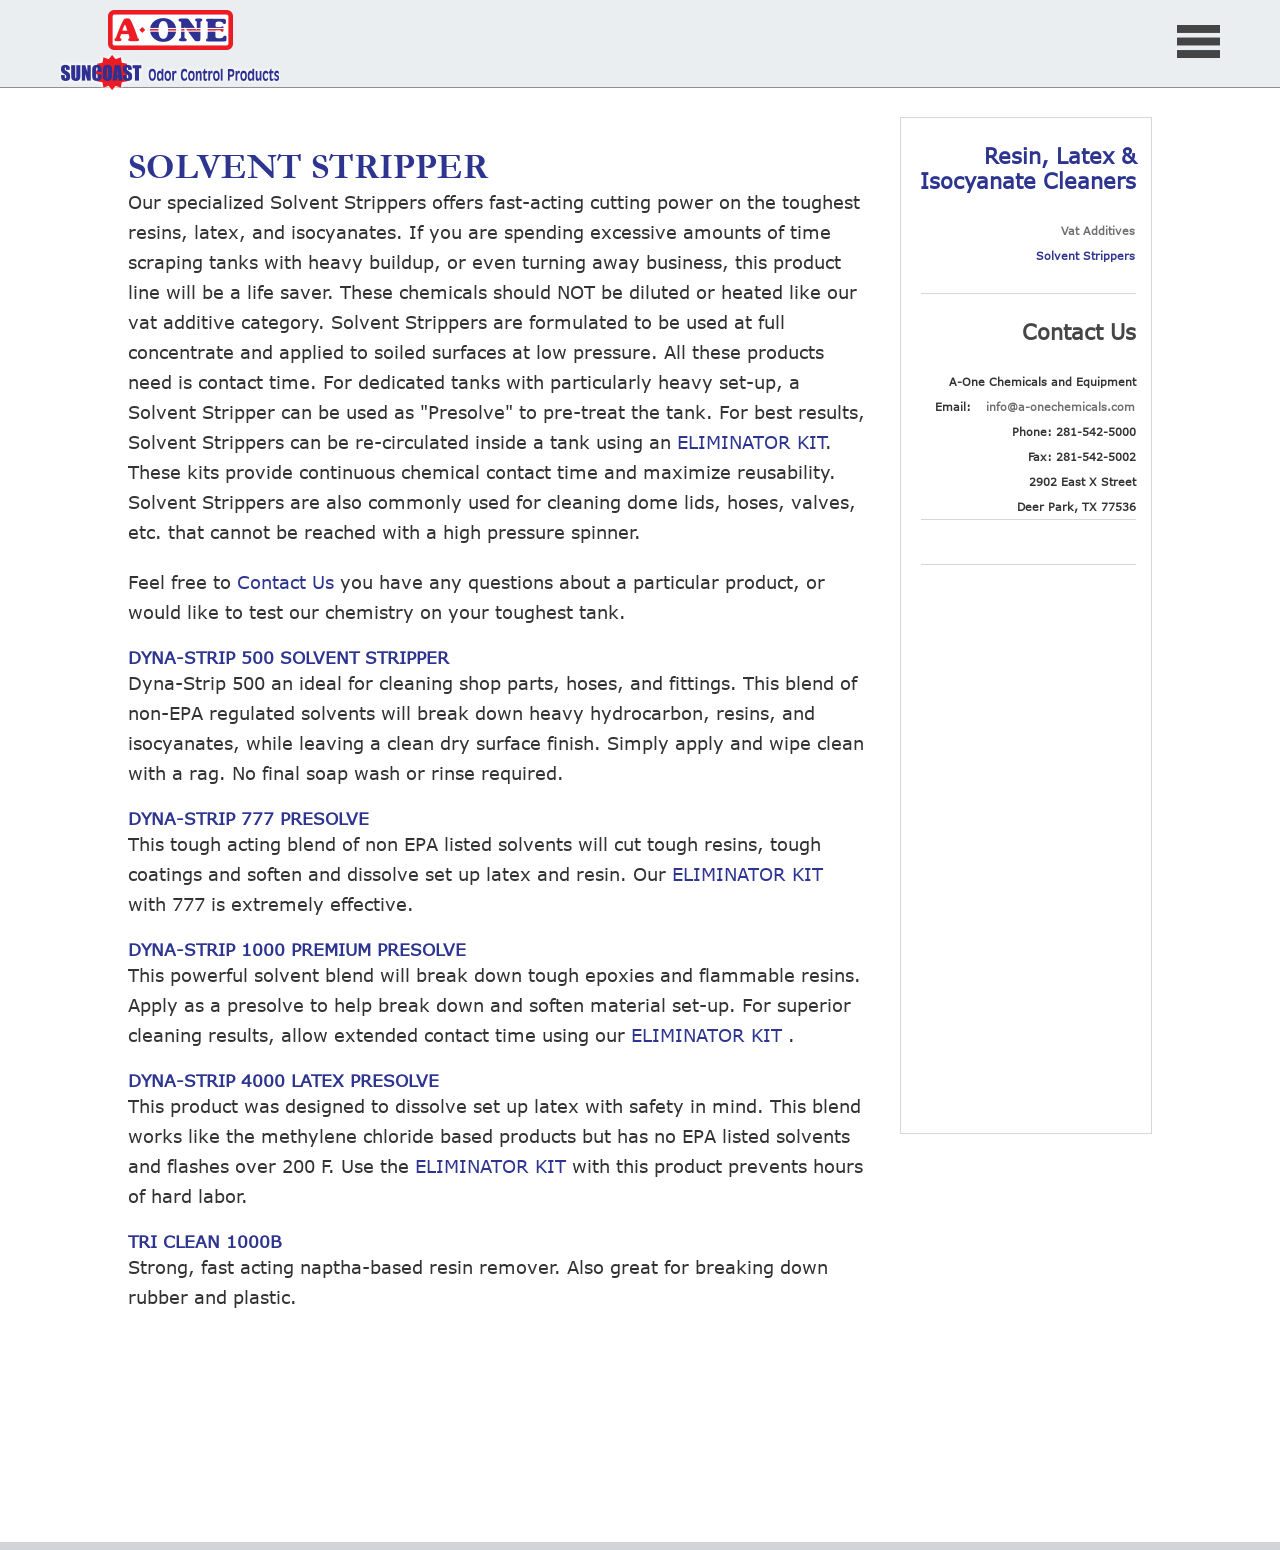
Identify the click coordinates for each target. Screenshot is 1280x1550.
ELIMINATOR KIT (751, 442)
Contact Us (285, 582)
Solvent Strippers (1085, 255)
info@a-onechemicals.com (1060, 406)
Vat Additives (1098, 230)
